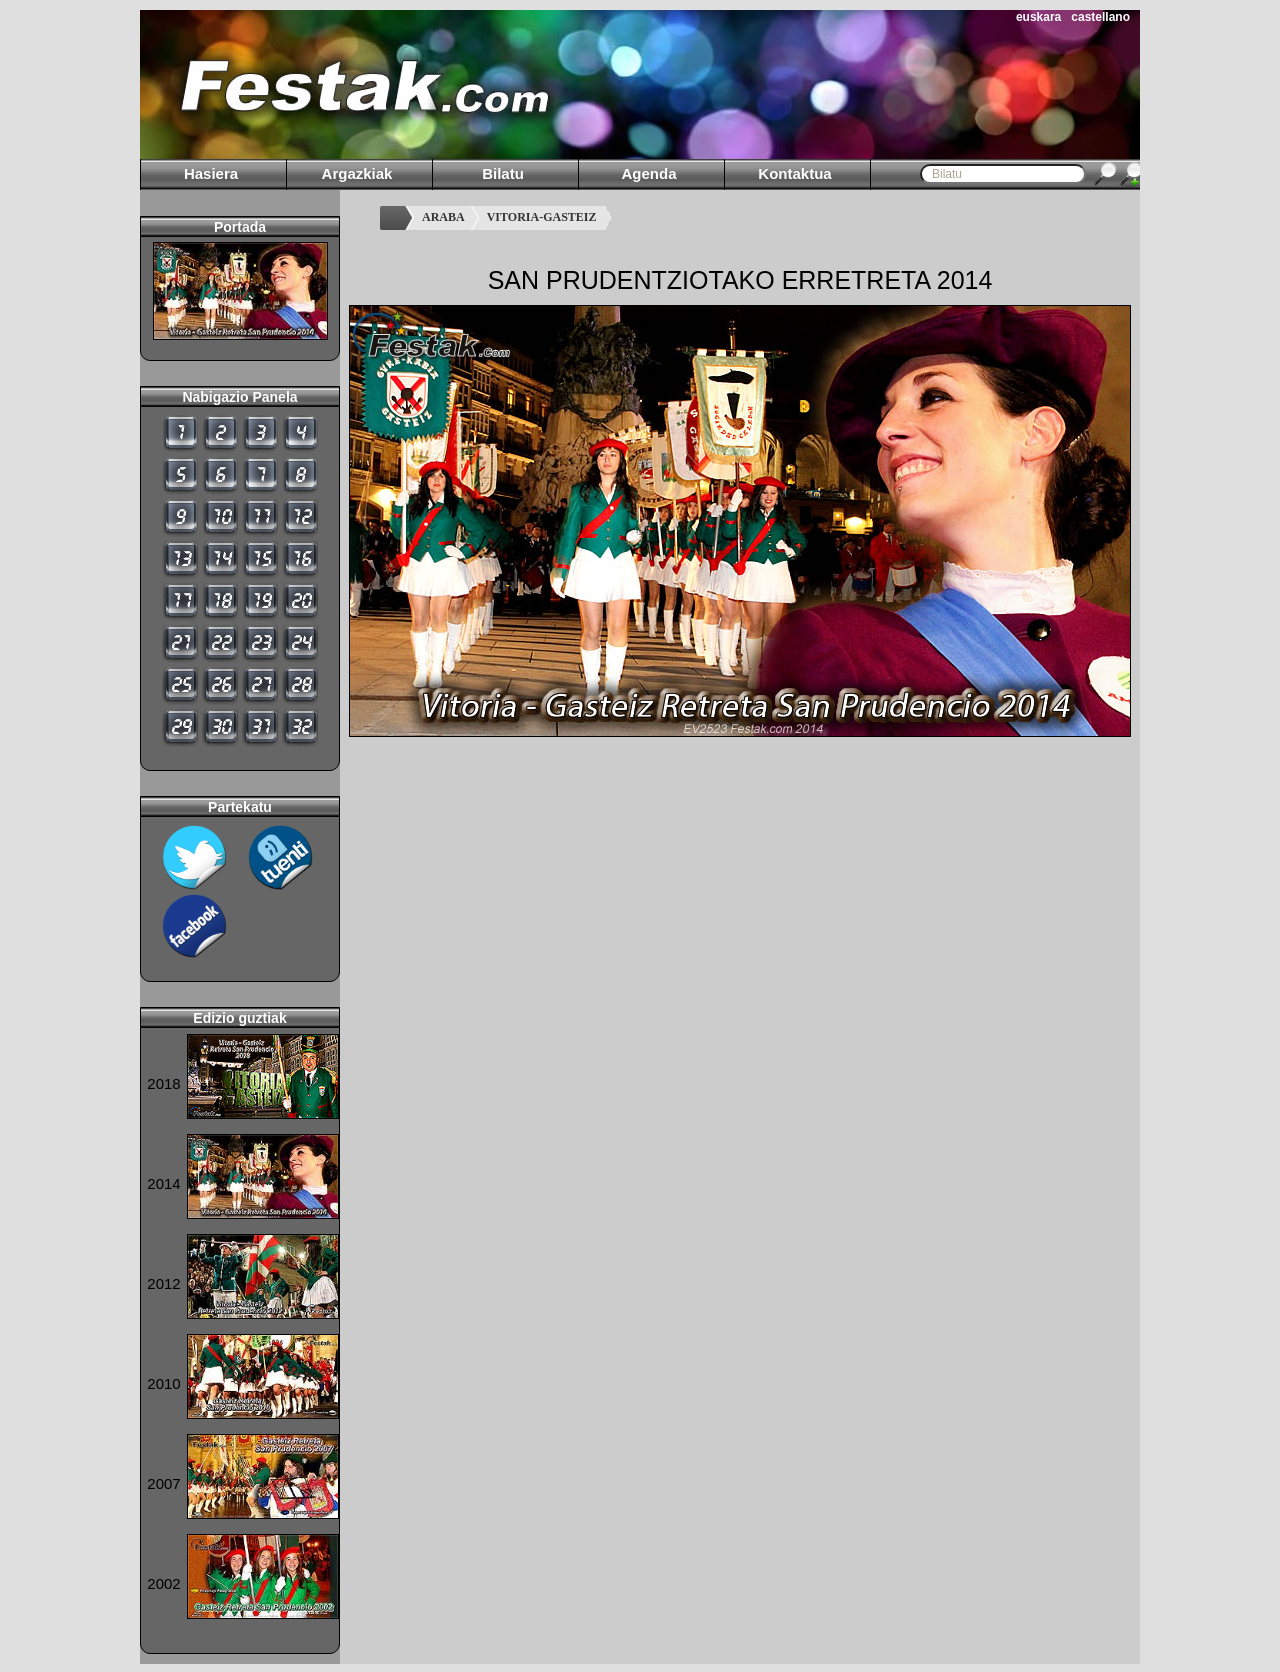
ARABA (443, 217)
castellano (1100, 17)
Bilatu (503, 173)
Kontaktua (794, 173)
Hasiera (211, 173)
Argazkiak (357, 173)
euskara (1038, 17)
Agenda (648, 173)
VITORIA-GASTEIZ (542, 217)
